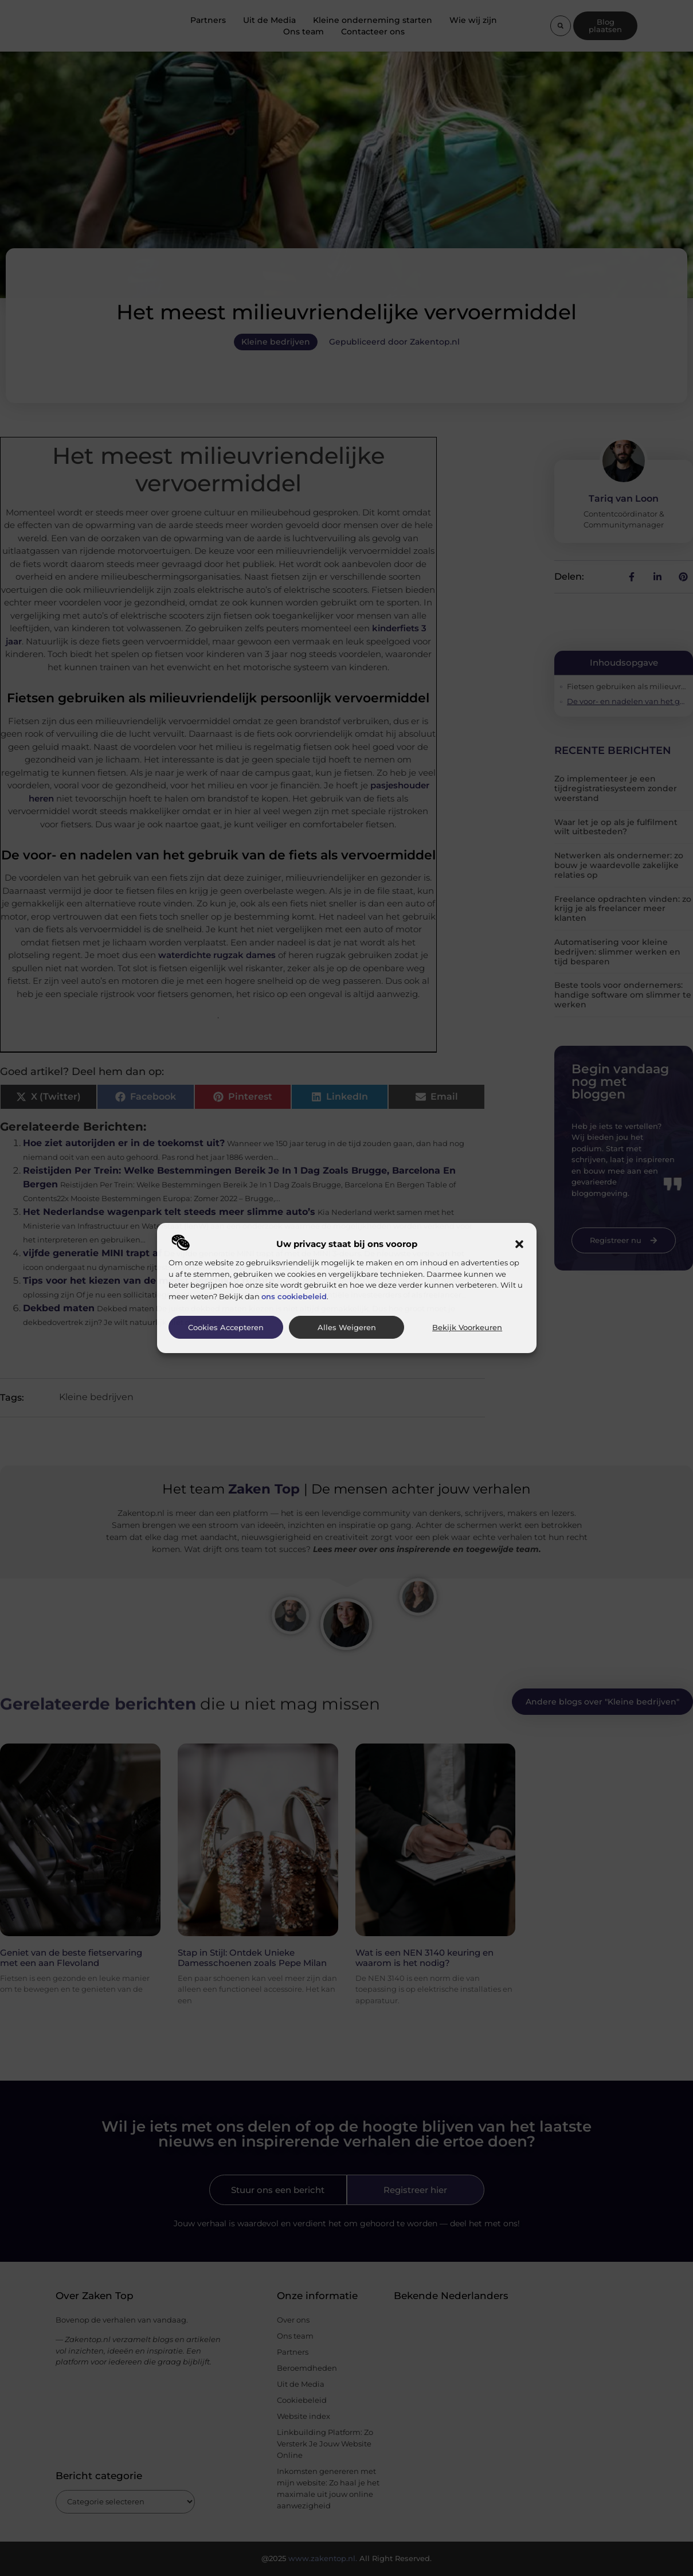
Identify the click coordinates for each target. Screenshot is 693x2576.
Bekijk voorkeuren (467, 1327)
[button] (519, 1244)
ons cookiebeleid (294, 1296)
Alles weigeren (347, 1327)
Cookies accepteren (226, 1327)
